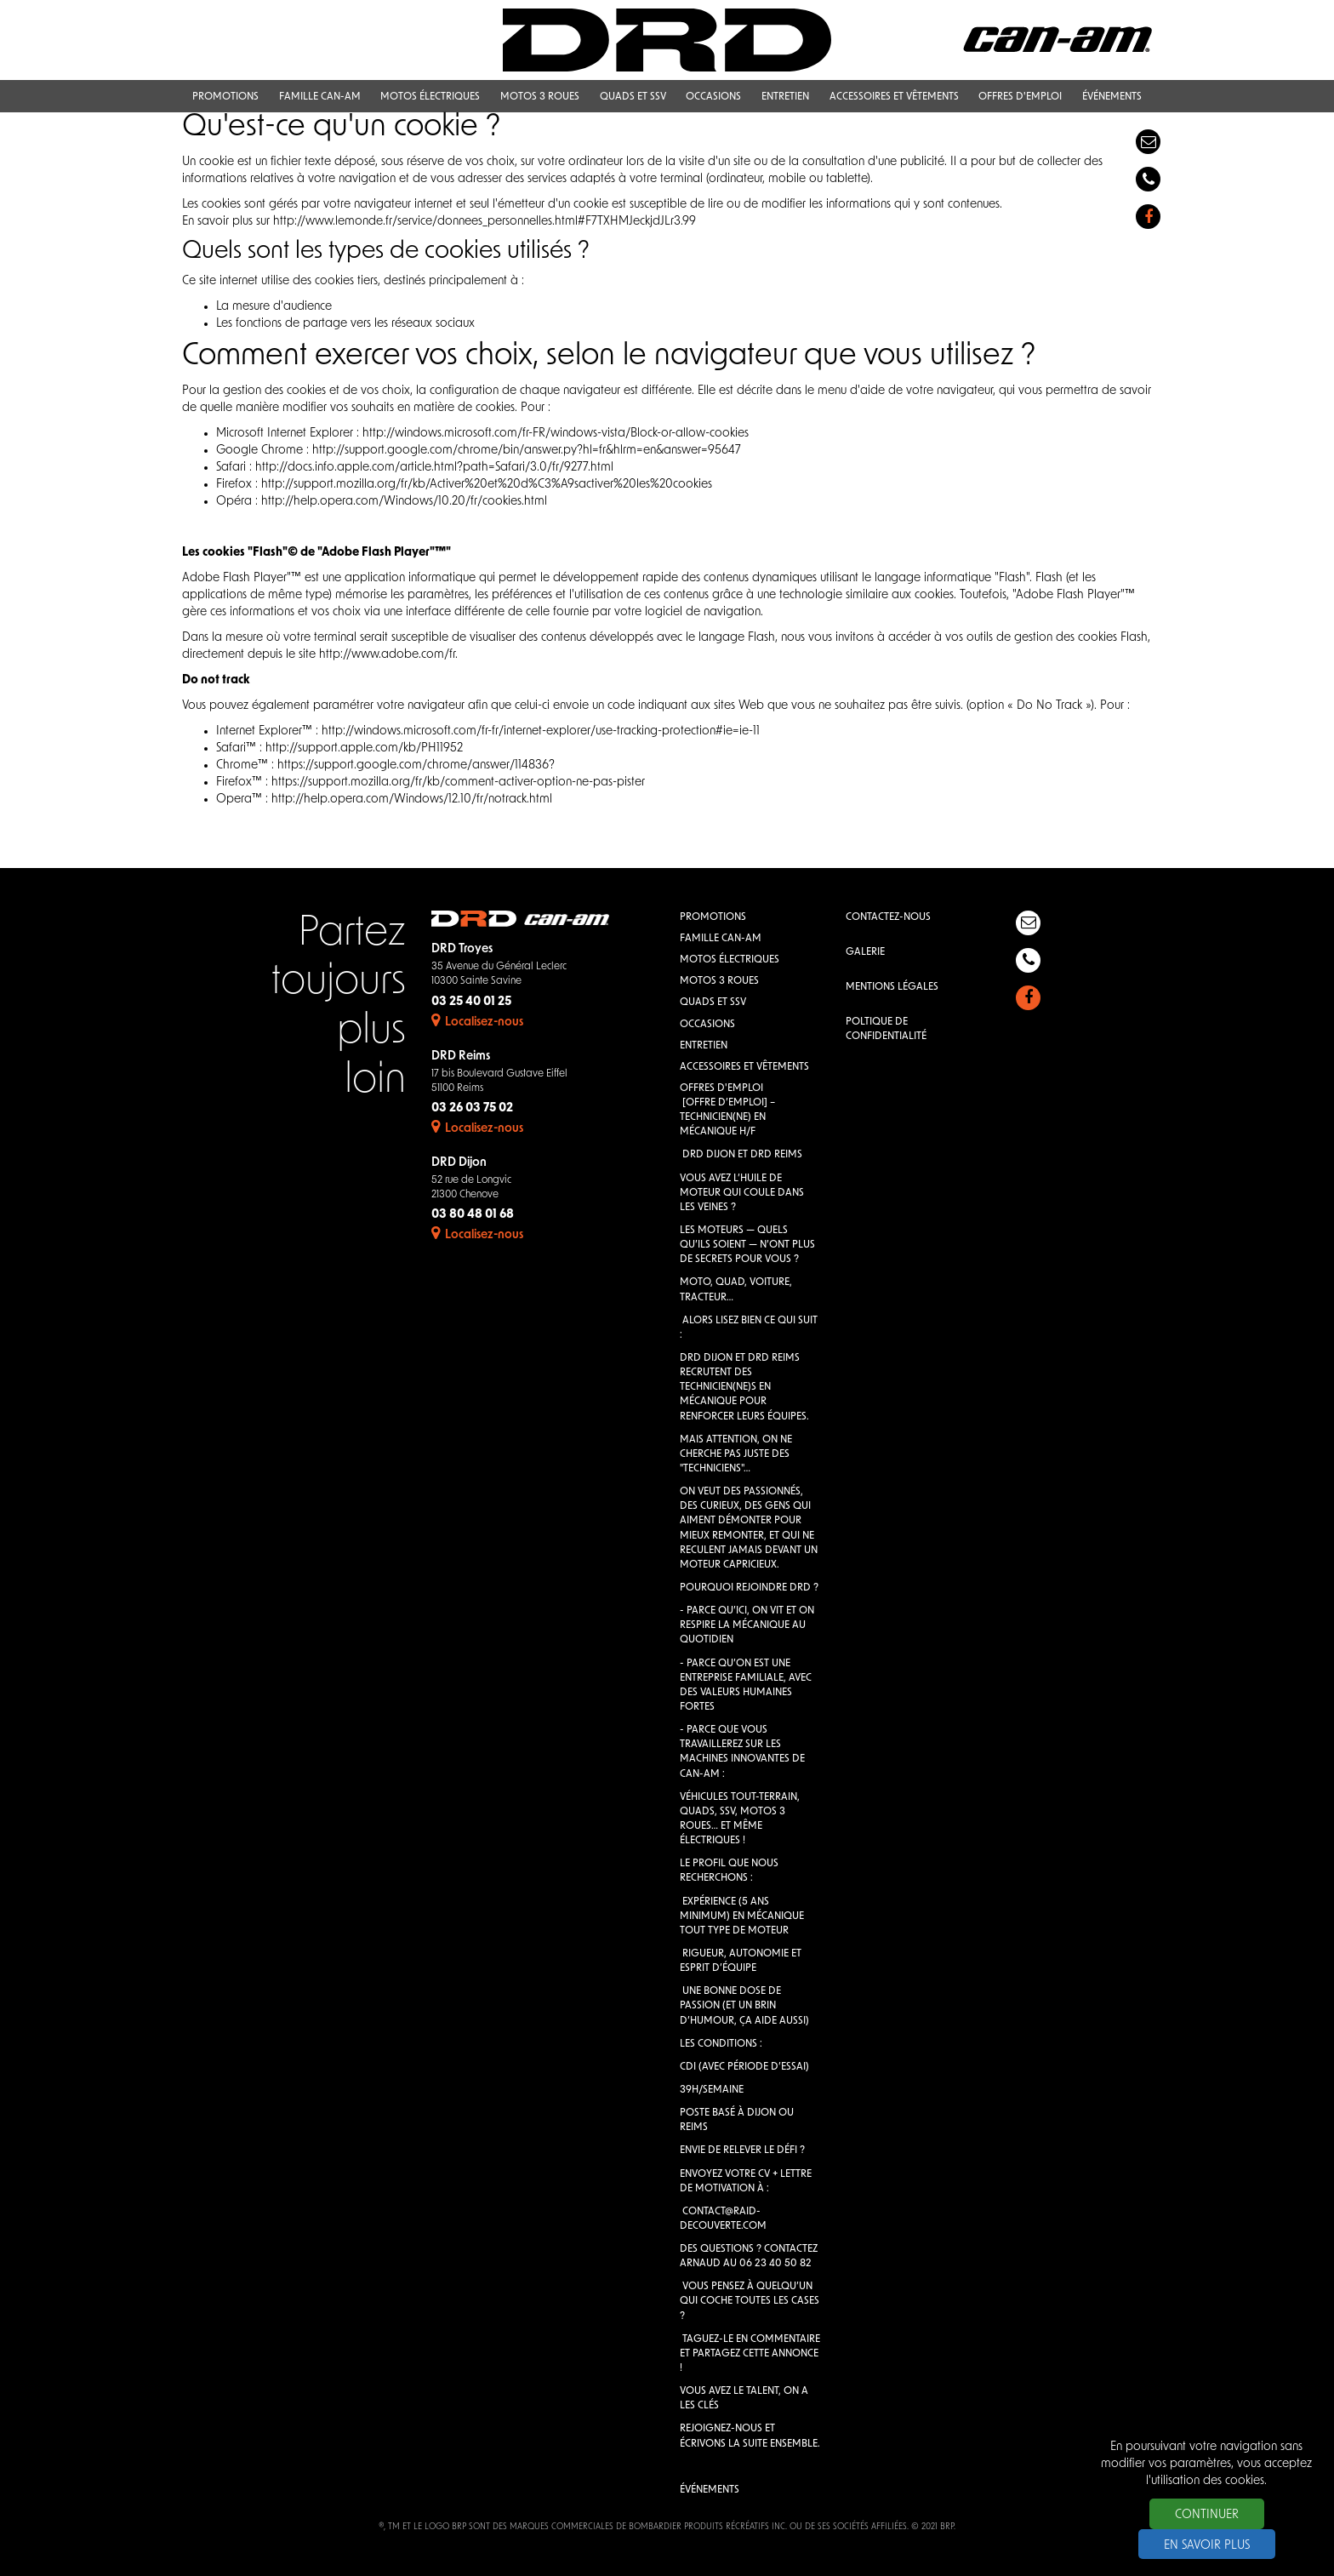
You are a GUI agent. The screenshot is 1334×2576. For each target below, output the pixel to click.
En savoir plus (1207, 2545)
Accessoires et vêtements (744, 1067)
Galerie (865, 952)
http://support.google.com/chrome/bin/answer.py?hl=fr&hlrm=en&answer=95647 (526, 450)
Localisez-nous (477, 1022)
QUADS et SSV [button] (633, 97)
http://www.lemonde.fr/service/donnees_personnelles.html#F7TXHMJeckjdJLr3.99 (484, 221)
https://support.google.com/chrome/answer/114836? (416, 765)
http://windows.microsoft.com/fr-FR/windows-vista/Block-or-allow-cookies (555, 433)
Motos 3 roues (719, 981)
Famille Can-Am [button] (320, 97)
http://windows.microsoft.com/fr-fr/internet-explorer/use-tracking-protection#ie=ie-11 (541, 731)
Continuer (1207, 2515)
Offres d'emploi (721, 1088)
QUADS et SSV (713, 1002)
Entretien (703, 1046)
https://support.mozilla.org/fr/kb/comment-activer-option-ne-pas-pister (458, 782)
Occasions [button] (713, 97)
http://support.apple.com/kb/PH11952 (364, 748)
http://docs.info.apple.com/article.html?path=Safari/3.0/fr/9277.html (434, 467)
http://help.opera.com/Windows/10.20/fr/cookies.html (404, 501)
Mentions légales (892, 987)
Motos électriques (729, 960)
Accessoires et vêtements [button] (894, 97)
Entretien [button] (785, 97)
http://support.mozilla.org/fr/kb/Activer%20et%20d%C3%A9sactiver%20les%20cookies (486, 484)
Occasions (707, 1025)
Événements (709, 2490)
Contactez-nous (888, 917)
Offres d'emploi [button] (1020, 97)
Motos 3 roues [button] (539, 97)
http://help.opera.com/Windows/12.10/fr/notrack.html (411, 799)
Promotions (713, 917)
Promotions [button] (225, 97)
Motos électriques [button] (430, 97)
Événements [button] (1112, 97)
